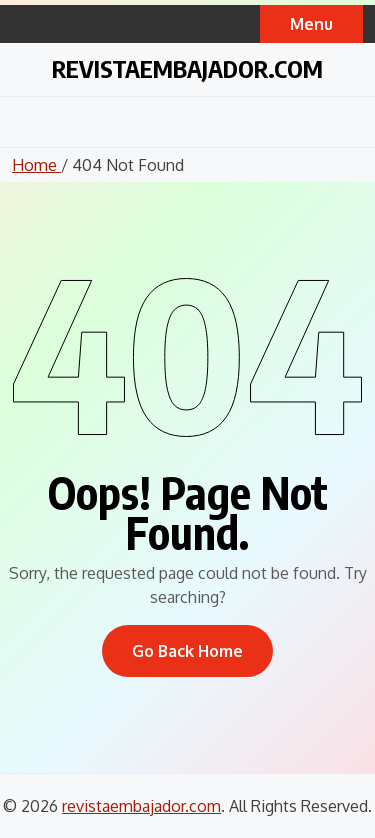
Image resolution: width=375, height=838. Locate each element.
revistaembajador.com (187, 68)
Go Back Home (187, 651)
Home (36, 165)
